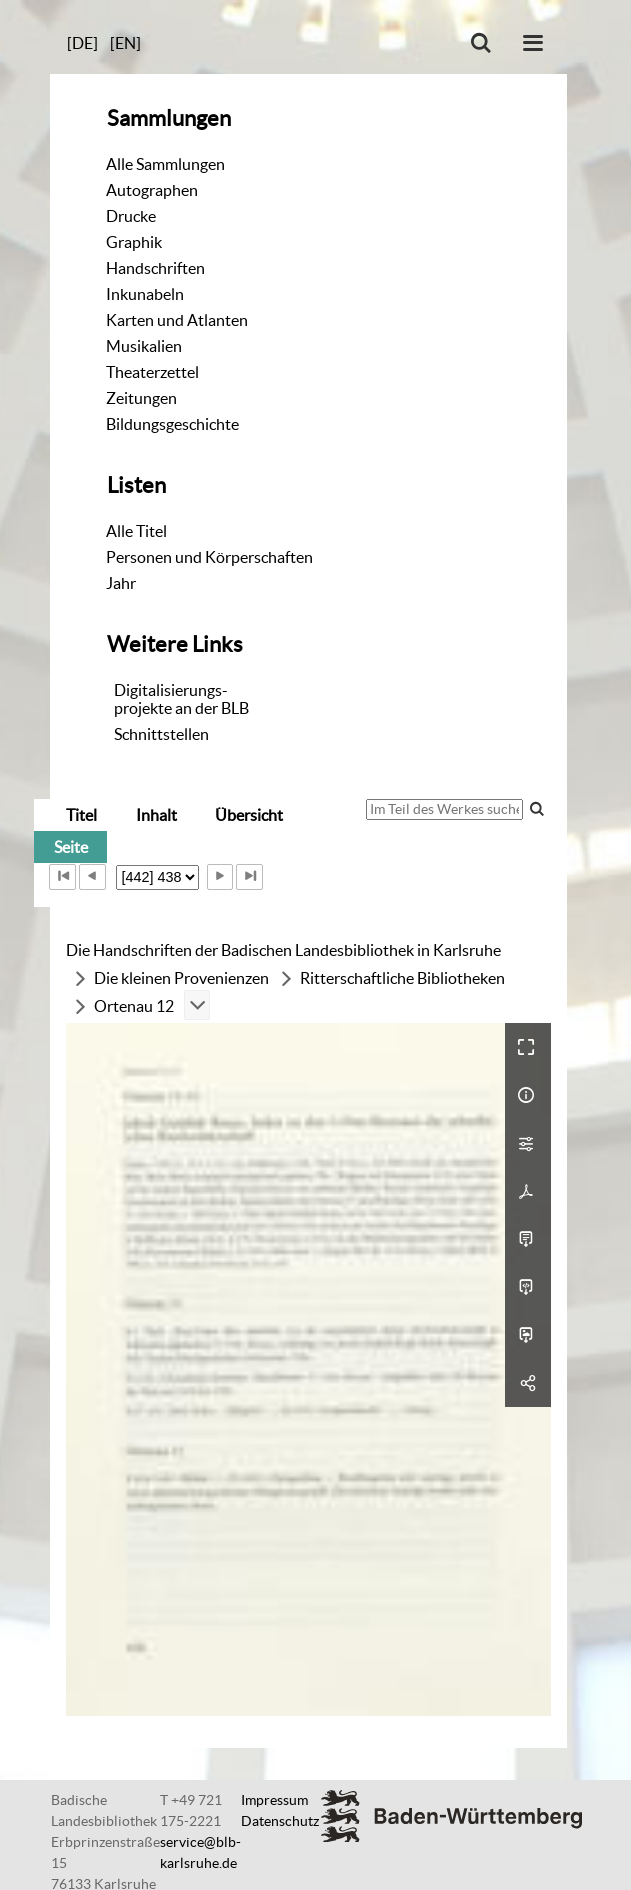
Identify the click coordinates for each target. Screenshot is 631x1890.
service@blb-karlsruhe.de (200, 1852)
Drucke (131, 216)
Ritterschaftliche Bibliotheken (402, 978)
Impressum (274, 1800)
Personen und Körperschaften (209, 557)
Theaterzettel (152, 372)
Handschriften (155, 268)
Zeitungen (141, 398)
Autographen (152, 190)
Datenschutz (280, 1821)
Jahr (121, 583)
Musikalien (144, 346)
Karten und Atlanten (177, 320)
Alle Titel (136, 531)
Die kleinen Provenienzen (181, 978)
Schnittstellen (161, 734)
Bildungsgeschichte (172, 424)
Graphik (134, 242)
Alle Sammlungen (165, 164)
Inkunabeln (145, 294)
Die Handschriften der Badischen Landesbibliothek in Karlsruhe (283, 950)
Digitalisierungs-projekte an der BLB (181, 699)
